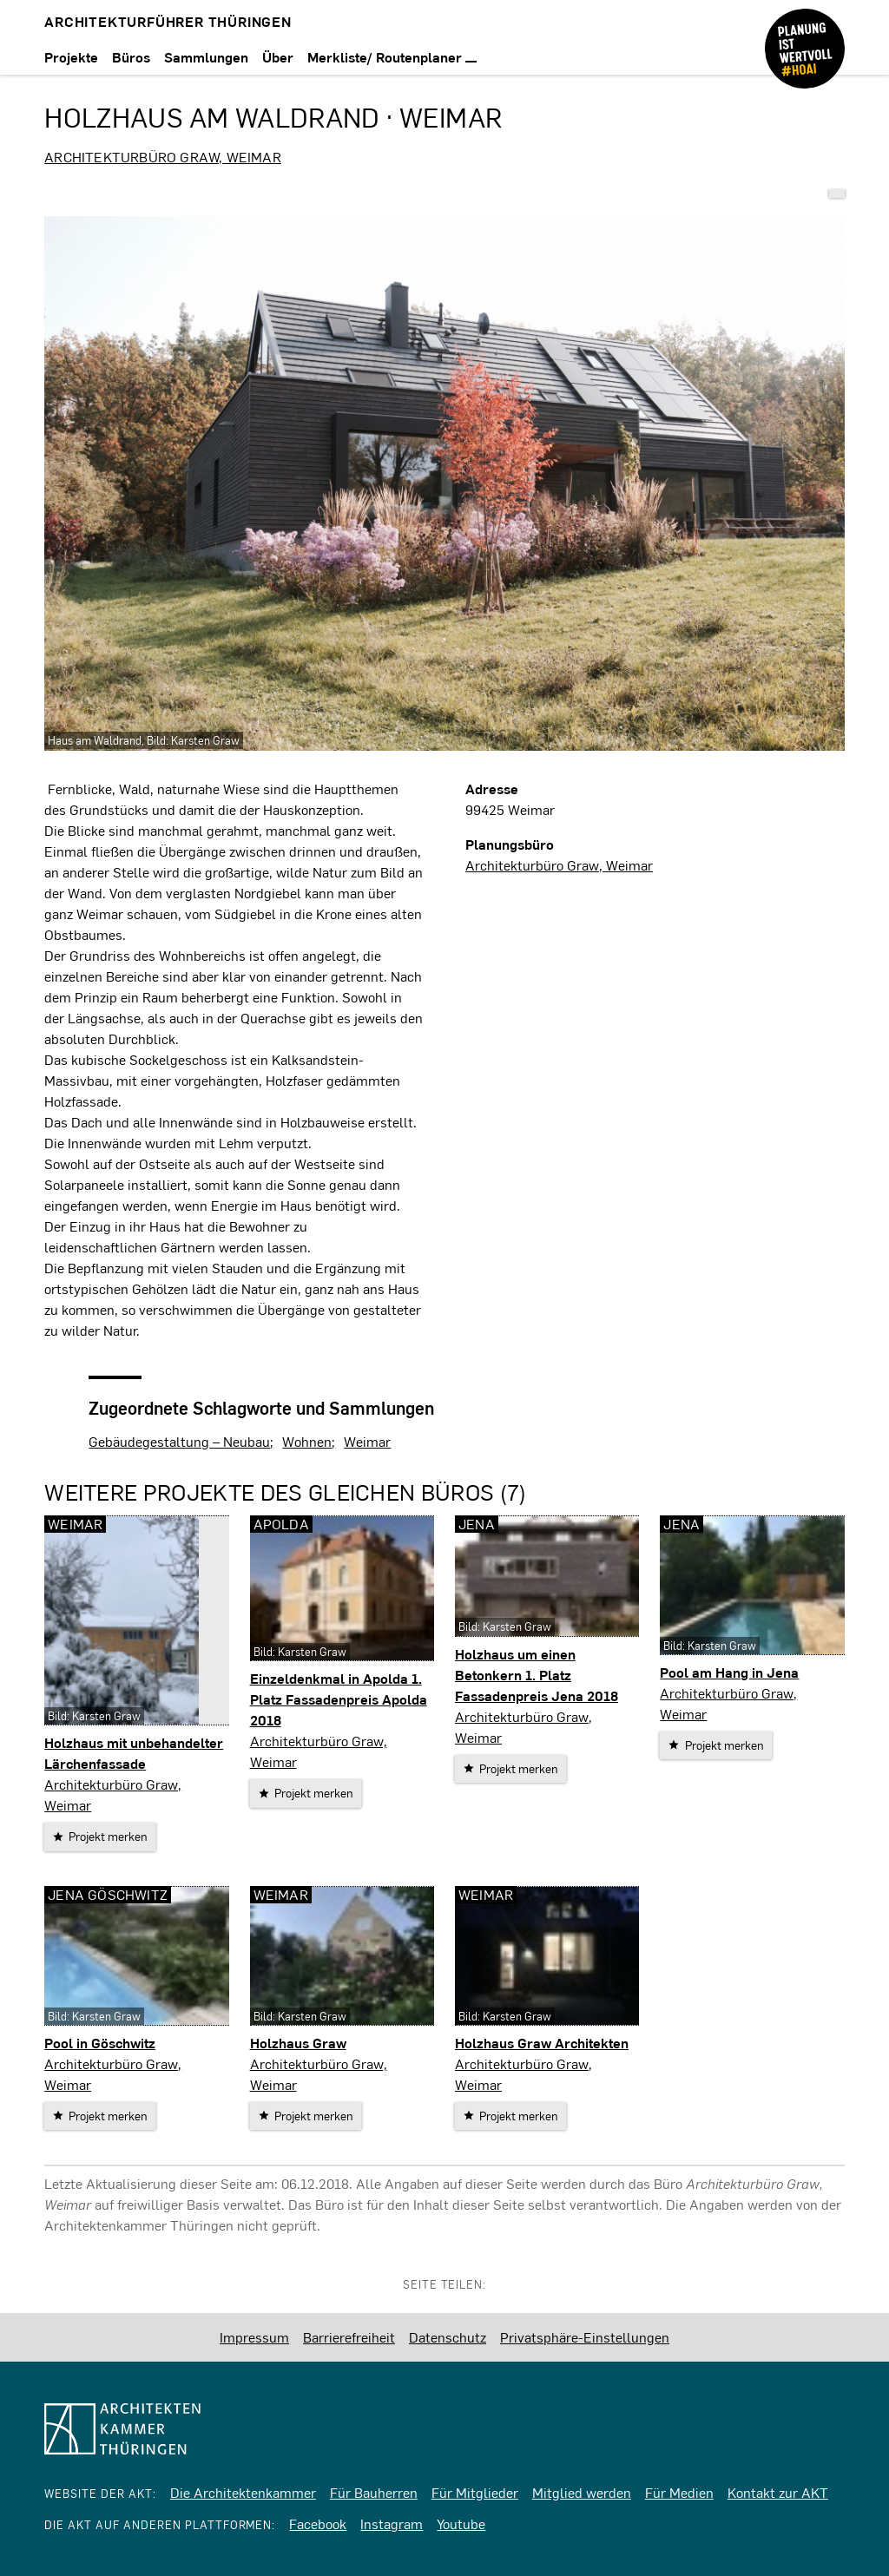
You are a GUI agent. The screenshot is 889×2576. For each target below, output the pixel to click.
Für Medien (679, 2492)
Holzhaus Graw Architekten (542, 2043)
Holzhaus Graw (298, 2043)
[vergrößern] (444, 483)
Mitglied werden (581, 2492)
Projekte (71, 57)
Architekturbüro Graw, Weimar (162, 157)
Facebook (317, 2523)
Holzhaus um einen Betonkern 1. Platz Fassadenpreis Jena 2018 (536, 1674)
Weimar (367, 1441)
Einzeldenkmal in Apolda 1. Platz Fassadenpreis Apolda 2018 (338, 1699)
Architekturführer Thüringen (168, 21)
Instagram (391, 2523)
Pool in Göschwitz (99, 2043)
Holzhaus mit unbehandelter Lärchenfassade (133, 1752)
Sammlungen (206, 57)
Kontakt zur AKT (778, 2492)
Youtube (461, 2523)
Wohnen (307, 1441)
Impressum (254, 2337)
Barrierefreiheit (349, 2337)
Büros (131, 57)
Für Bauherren (374, 2492)
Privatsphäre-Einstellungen (584, 2337)
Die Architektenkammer (243, 2492)
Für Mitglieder (474, 2492)
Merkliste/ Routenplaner (392, 57)
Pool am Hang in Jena (729, 1672)
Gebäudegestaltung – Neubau (179, 1441)
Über (277, 57)
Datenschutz (447, 2337)
